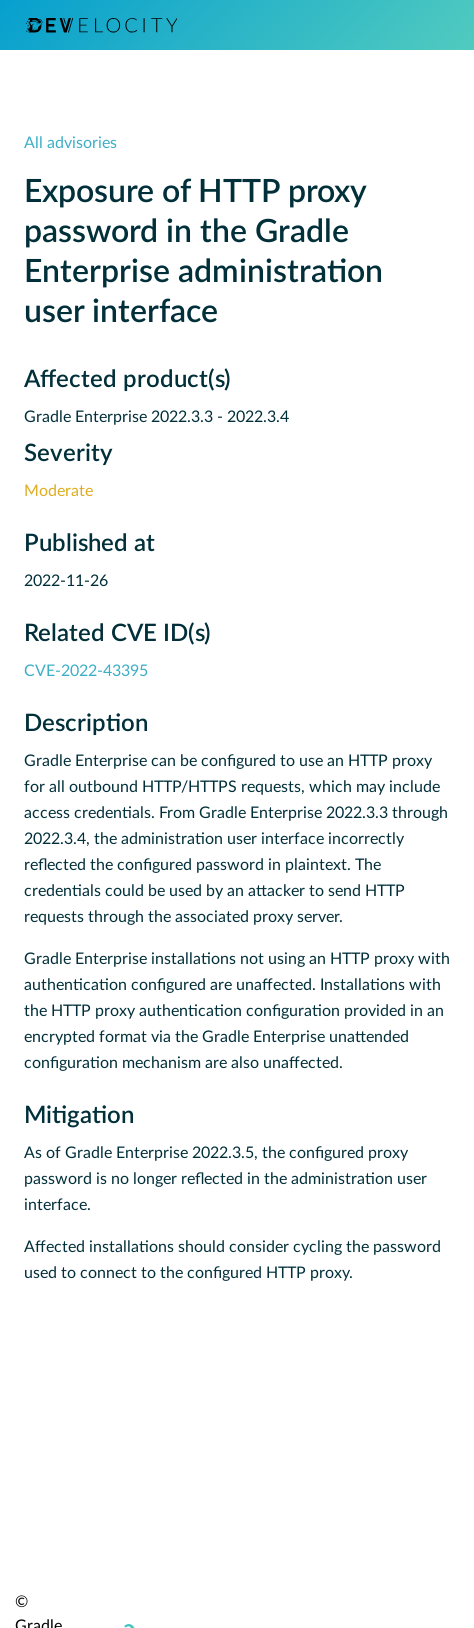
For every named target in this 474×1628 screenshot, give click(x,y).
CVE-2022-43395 (86, 671)
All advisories (70, 143)
